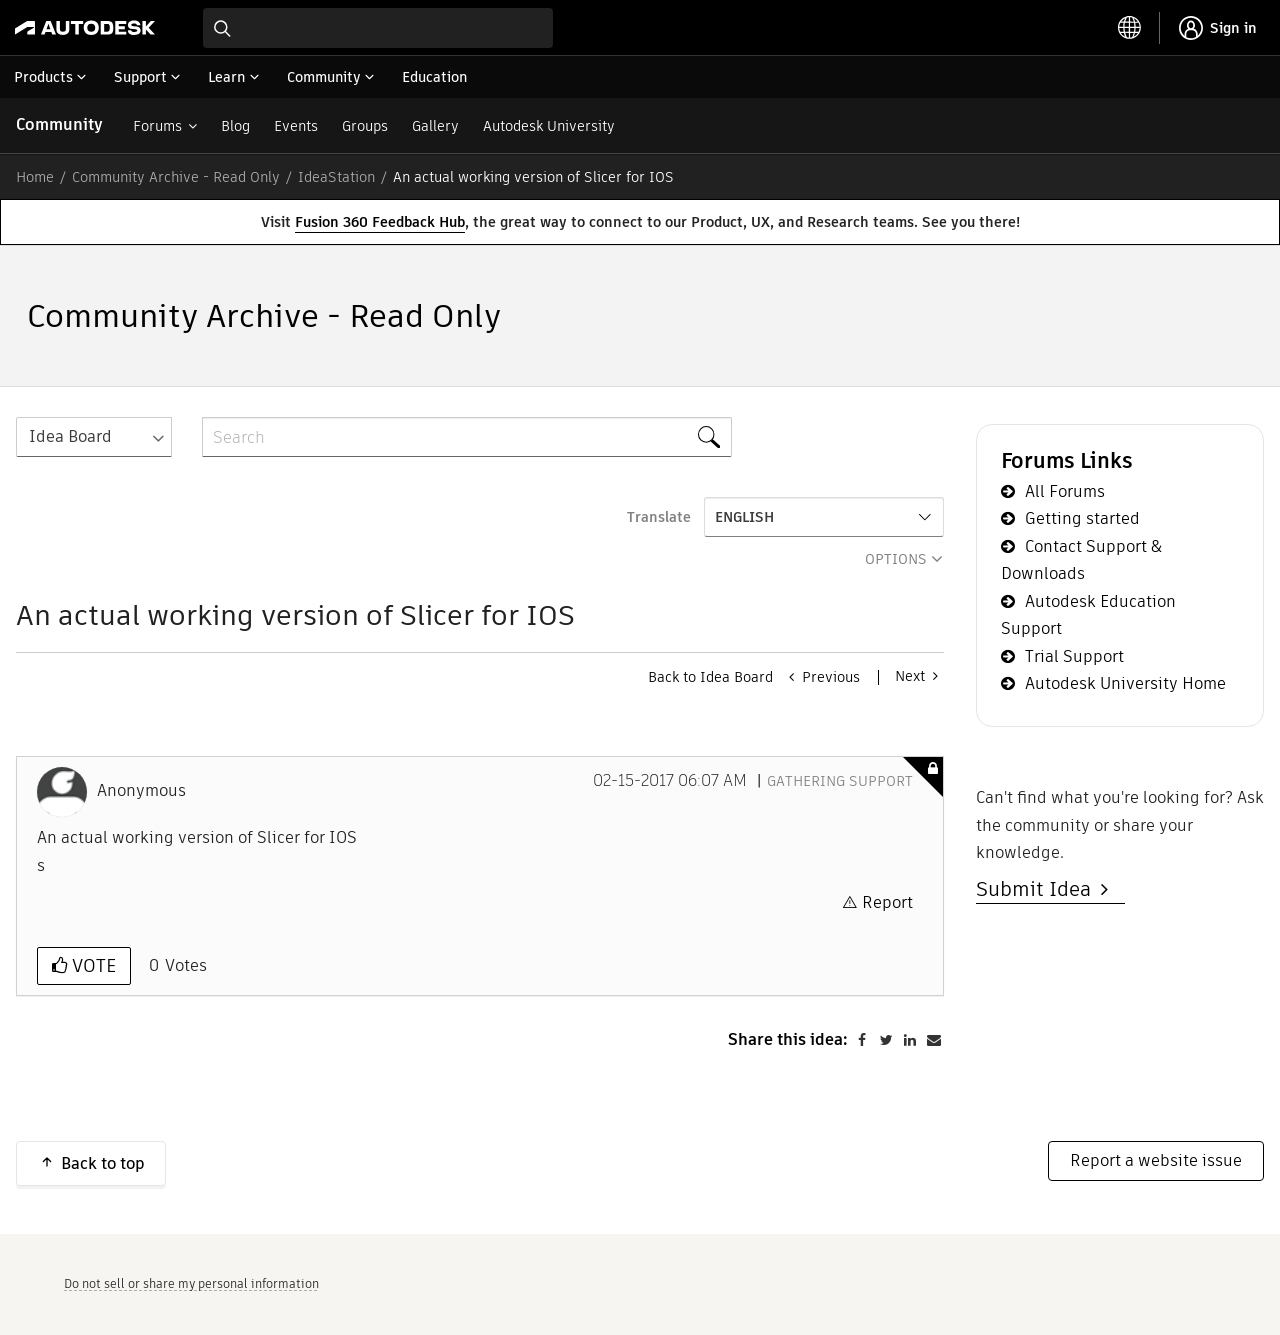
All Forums (1065, 491)
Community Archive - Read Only (176, 177)
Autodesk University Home (1125, 683)
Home (35, 177)
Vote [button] (91, 965)
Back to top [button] (103, 1163)
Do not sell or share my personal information (191, 1283)
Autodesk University (549, 126)
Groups (365, 126)
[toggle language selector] (1130, 28)
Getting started (1082, 518)
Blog (235, 126)
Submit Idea (1038, 889)
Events (296, 126)
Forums (157, 126)
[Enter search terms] (378, 28)
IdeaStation (336, 177)
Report (887, 902)
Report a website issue (1156, 1160)
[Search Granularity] (94, 437)
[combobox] (378, 28)
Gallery (435, 126)
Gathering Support (840, 781)
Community (59, 124)
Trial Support (1074, 656)
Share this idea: (788, 1039)
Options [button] (896, 559)
